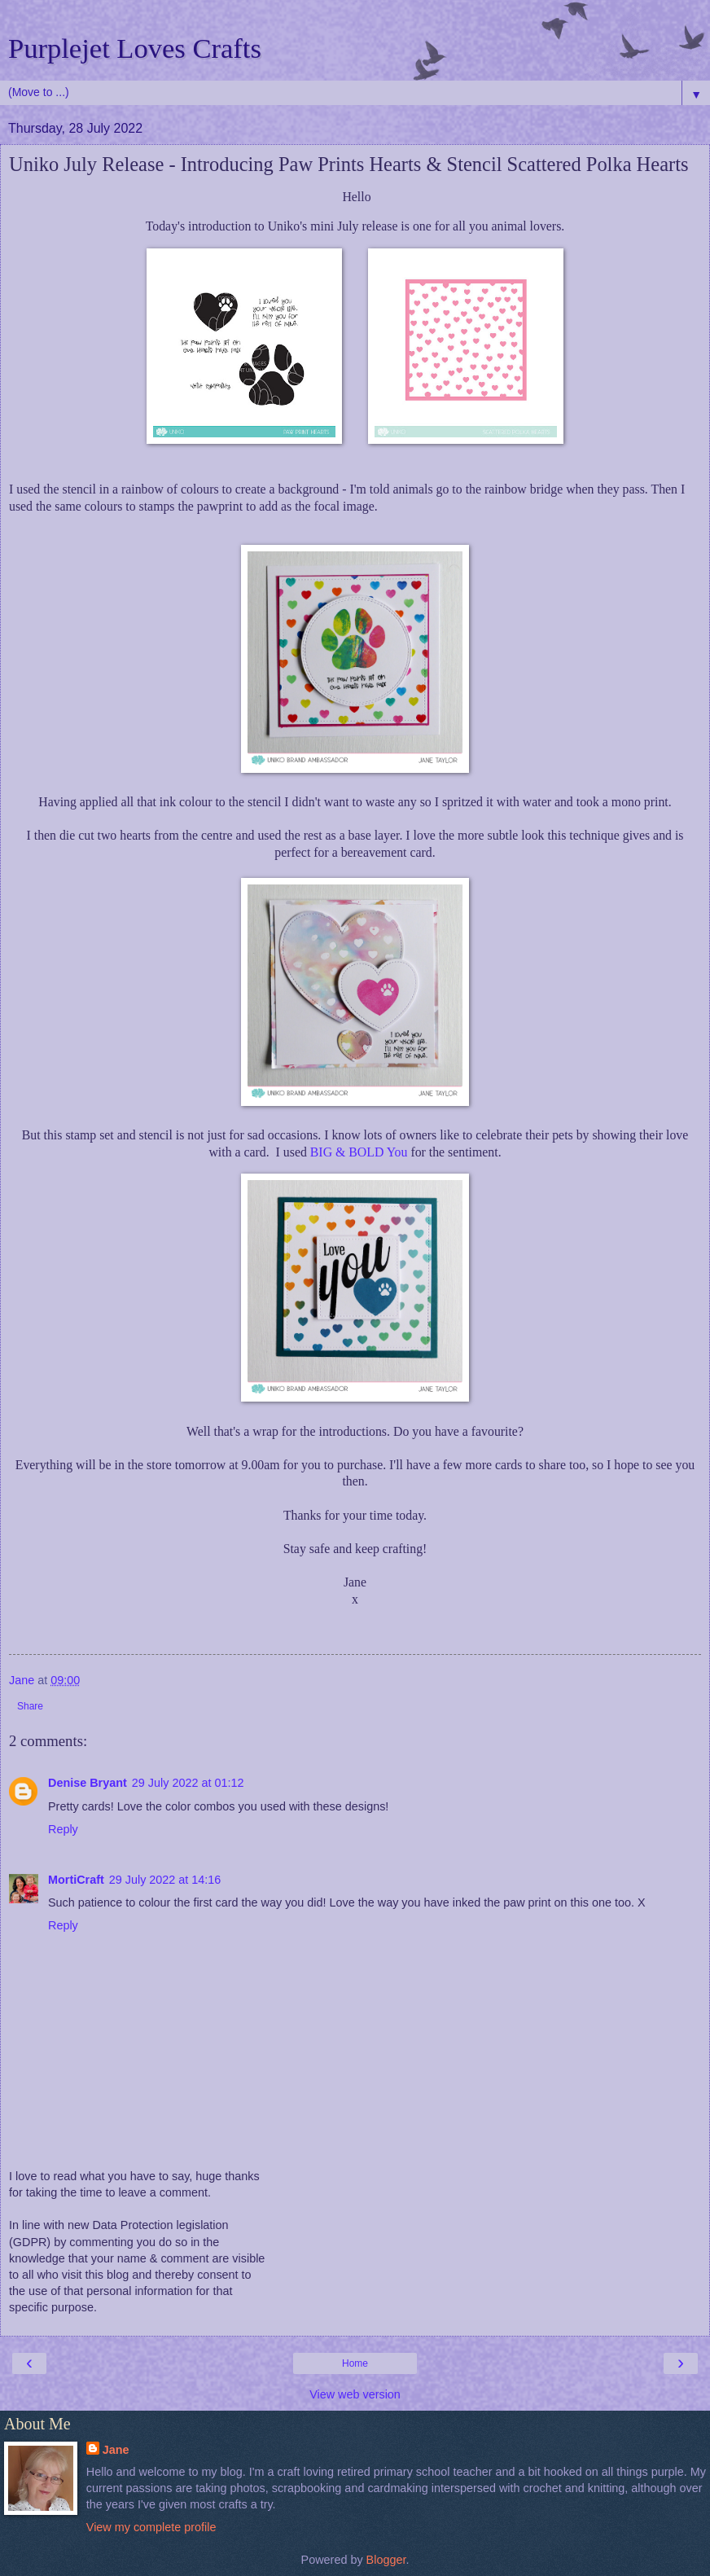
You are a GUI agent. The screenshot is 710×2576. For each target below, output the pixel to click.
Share (30, 1706)
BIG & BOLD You (359, 1152)
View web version (355, 2394)
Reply (63, 1829)
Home (355, 2363)
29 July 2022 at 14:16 (165, 1879)
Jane (116, 2449)
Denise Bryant (87, 1782)
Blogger (386, 2559)
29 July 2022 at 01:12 (188, 1782)
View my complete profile (151, 2527)
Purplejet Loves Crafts (134, 48)
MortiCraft (76, 1879)
